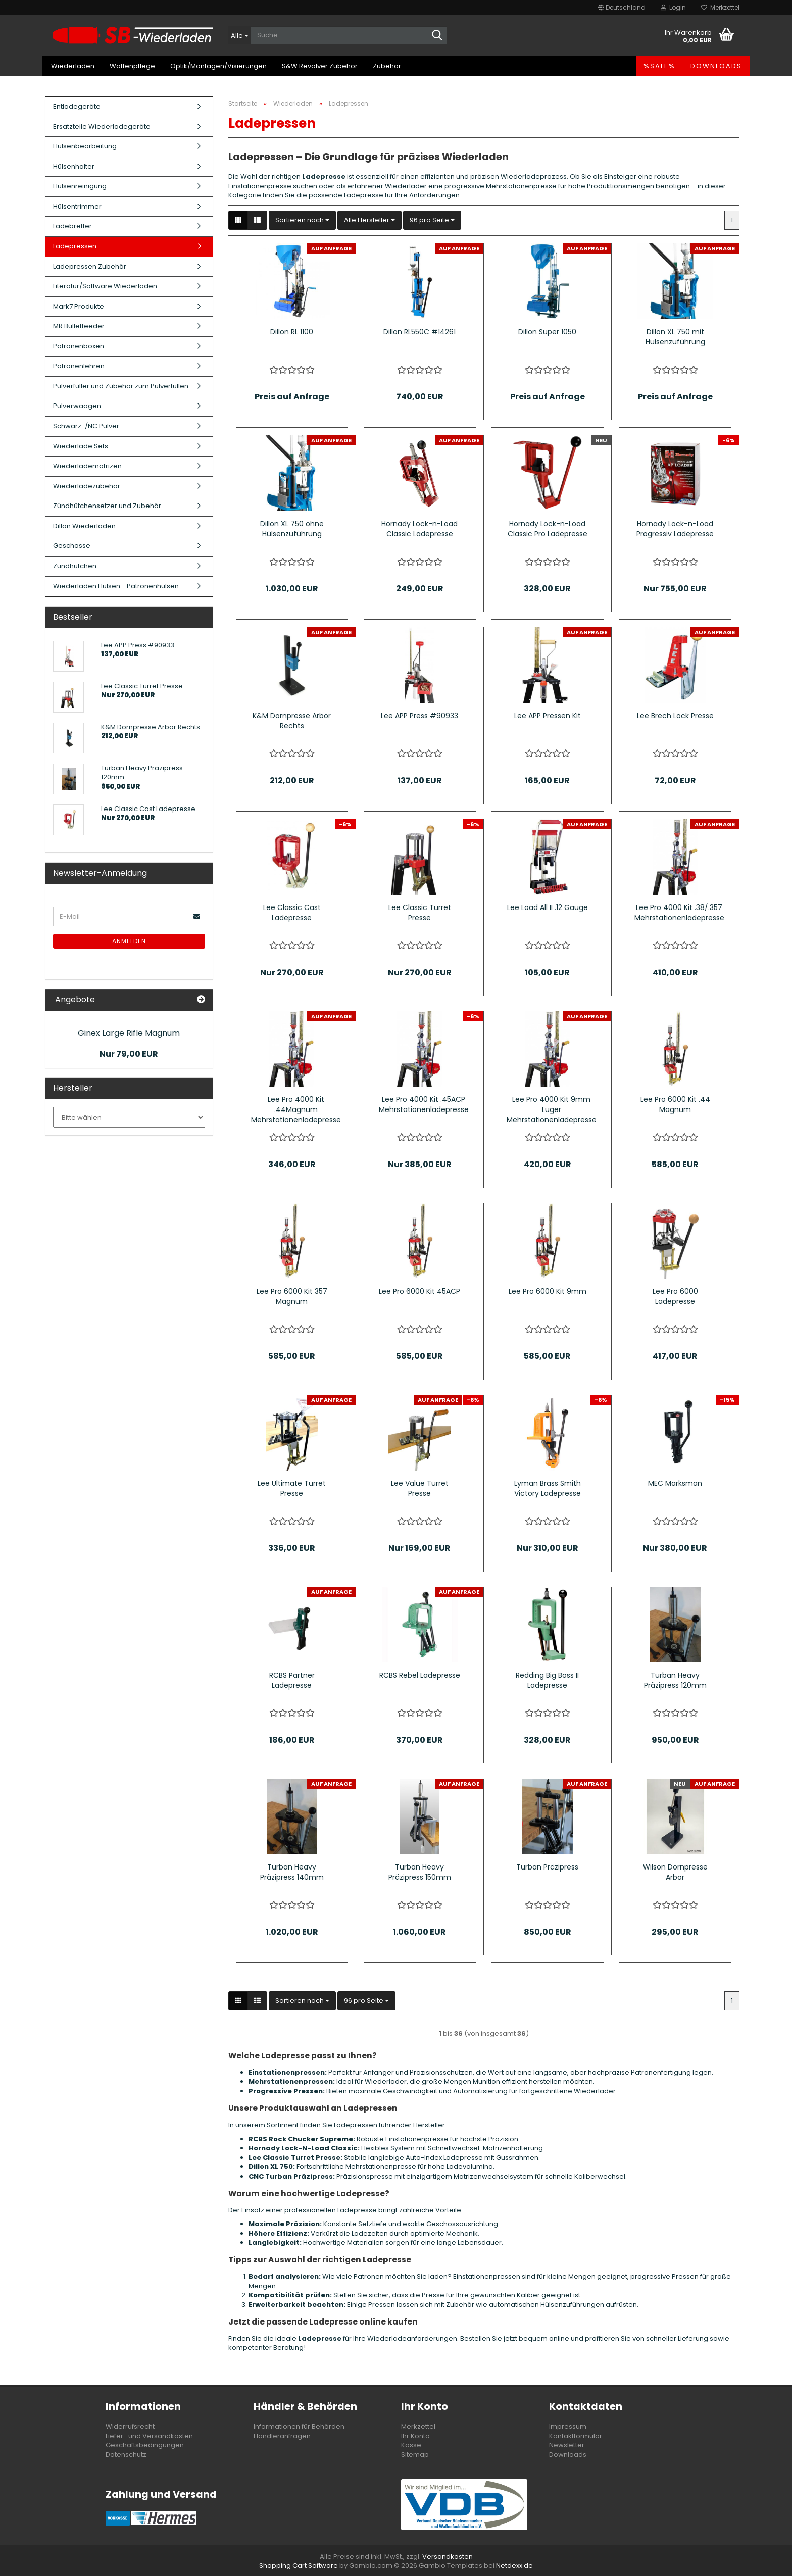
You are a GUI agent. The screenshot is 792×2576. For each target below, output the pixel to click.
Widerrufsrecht (130, 2426)
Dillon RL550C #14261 (419, 332)
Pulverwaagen (77, 406)
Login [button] (673, 7)
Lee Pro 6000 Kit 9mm (547, 1291)
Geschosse (71, 545)
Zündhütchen (74, 566)
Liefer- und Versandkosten (149, 2436)
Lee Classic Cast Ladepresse (292, 912)
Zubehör (387, 66)
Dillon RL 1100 (291, 332)
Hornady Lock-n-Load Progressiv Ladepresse (675, 529)
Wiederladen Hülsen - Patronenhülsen (116, 586)
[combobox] (302, 220)
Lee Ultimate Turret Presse (292, 1488)
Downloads (716, 66)
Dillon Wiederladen (84, 526)
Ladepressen (74, 246)
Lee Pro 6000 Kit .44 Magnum (675, 1104)
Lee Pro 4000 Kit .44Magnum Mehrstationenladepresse (296, 1109)
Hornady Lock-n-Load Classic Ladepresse (419, 529)
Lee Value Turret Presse (420, 1488)
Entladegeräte (77, 106)
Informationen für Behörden (299, 2426)
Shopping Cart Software (298, 2565)
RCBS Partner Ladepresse (292, 1680)
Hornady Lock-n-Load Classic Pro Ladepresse (547, 529)
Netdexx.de (514, 2565)
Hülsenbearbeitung (85, 146)
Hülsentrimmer (77, 206)
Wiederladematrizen (87, 466)
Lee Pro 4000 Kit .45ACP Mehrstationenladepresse (424, 1104)
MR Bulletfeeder (79, 326)
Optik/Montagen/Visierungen (218, 66)
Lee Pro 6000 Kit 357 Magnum (292, 1296)
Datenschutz (126, 2454)
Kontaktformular (575, 2436)
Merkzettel (720, 7)
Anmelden (129, 941)
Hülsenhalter (73, 166)
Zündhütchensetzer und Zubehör (107, 506)
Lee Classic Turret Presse (419, 912)
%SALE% (659, 66)
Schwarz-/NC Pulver (86, 426)
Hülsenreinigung (80, 186)
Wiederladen (72, 66)
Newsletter (566, 2445)
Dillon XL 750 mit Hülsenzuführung (675, 337)
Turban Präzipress (547, 1867)
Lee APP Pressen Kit (547, 716)
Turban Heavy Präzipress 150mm (419, 1872)
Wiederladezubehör (86, 486)
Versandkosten (447, 2556)
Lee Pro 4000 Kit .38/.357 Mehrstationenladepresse (679, 912)
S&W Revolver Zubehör (320, 66)
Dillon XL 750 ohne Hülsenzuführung (292, 529)
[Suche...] (239, 35)
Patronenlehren (79, 366)
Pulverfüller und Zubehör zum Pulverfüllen (120, 386)
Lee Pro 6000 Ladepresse (675, 1296)
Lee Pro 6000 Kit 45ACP (419, 1291)
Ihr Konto (415, 2436)
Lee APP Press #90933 (419, 716)
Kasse (411, 2445)
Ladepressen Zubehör (89, 266)
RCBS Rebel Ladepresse (419, 1675)
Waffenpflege (132, 66)
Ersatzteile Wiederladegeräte (102, 126)
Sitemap (415, 2454)
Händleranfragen (282, 2436)
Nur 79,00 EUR (129, 1054)
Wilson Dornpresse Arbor (675, 1872)
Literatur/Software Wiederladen (105, 286)
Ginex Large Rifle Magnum (129, 1033)
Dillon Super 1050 (547, 332)
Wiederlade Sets (80, 446)
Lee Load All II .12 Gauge (547, 907)
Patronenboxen (78, 346)
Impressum (567, 2426)
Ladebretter (72, 226)
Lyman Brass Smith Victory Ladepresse (547, 1488)
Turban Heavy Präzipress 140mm (292, 1872)
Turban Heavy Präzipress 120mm (675, 1680)
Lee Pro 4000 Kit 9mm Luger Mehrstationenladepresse (552, 1109)
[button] (621, 7)
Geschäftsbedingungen (145, 2445)
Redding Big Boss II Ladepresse (547, 1680)
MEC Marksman (675, 1483)
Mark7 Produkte (78, 306)
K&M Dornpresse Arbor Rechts (292, 721)
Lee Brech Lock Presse (675, 716)
